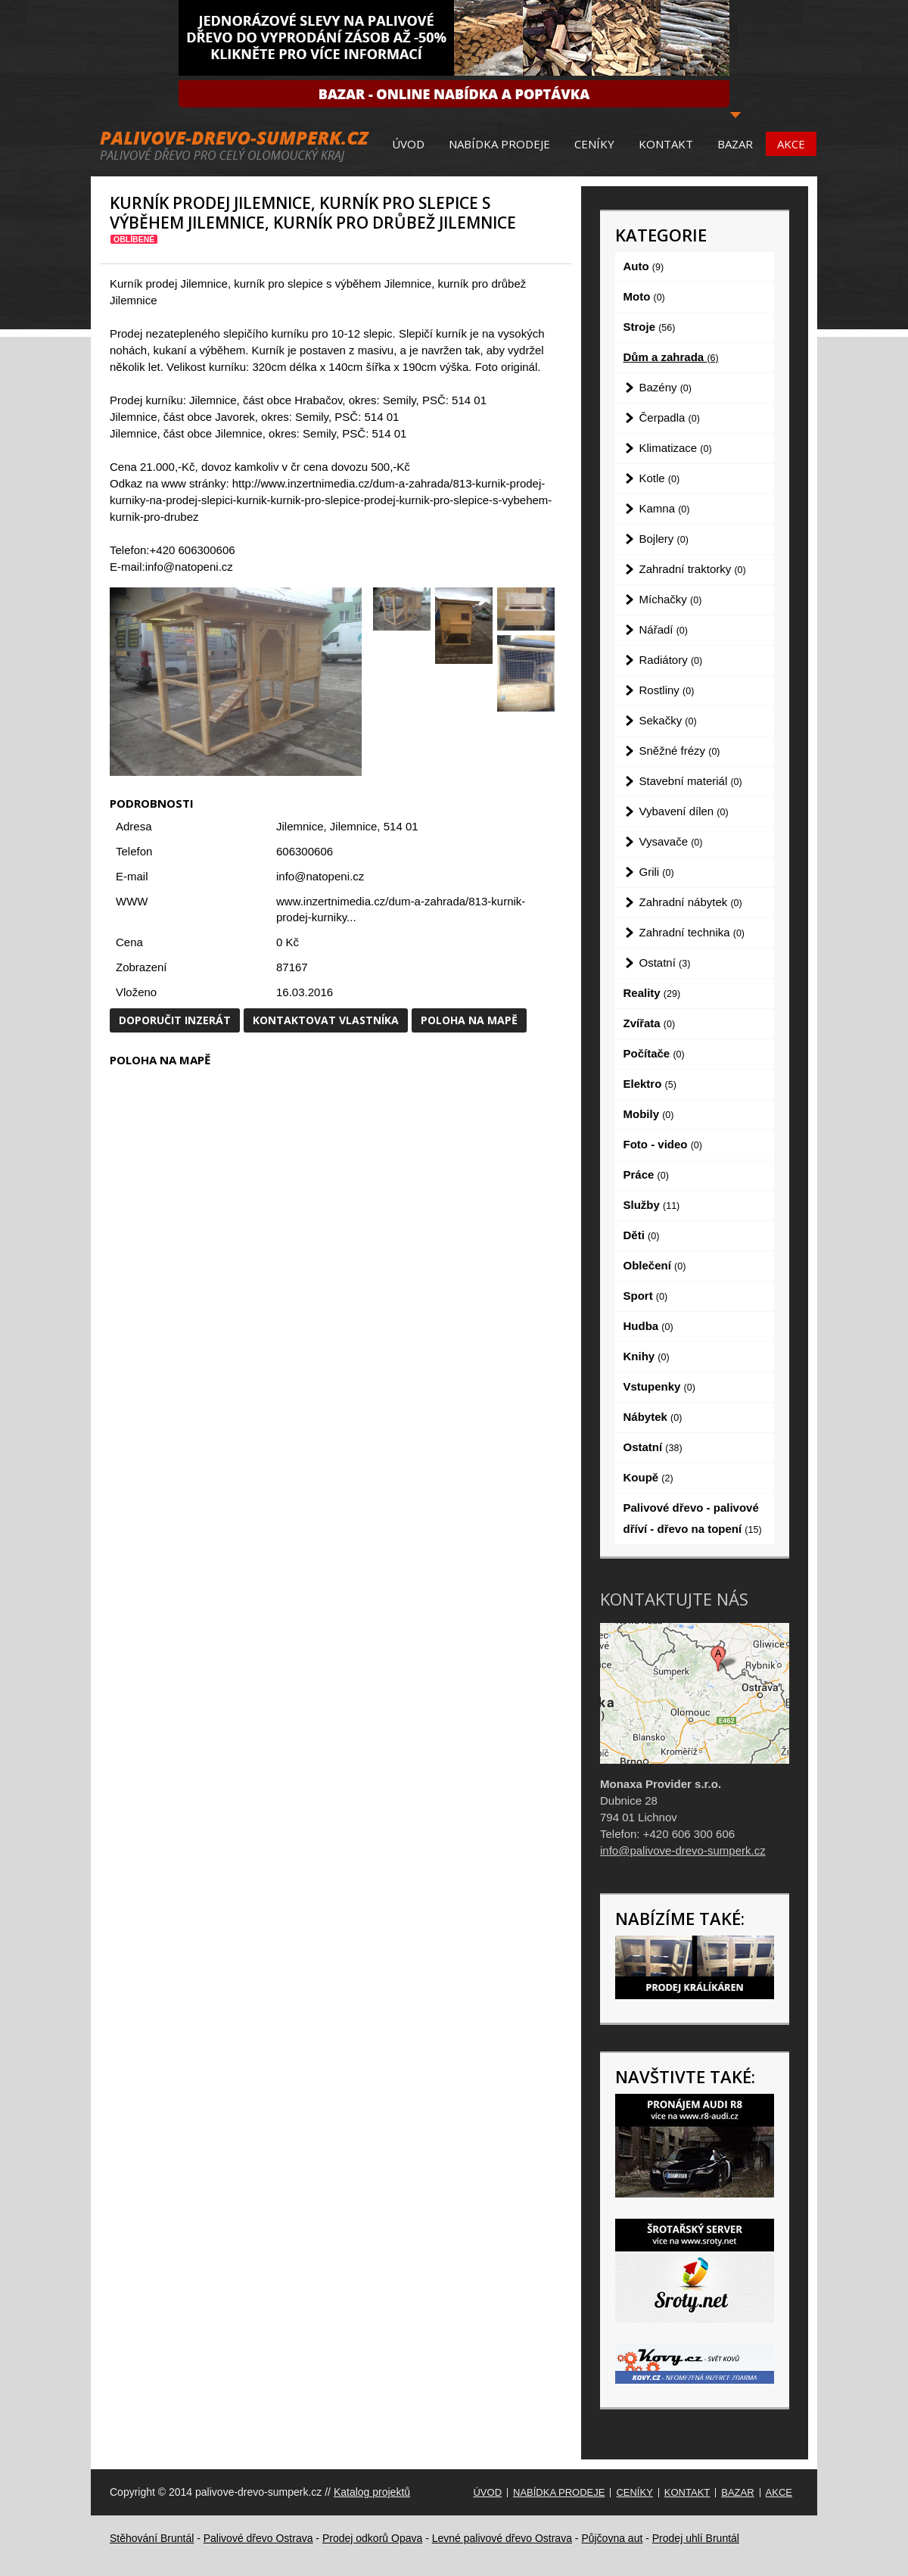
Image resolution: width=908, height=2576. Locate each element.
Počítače (654, 1053)
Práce (646, 1174)
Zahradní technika (692, 932)
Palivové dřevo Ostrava (258, 2538)
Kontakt (666, 143)
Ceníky (594, 143)
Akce (791, 143)
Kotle (659, 478)
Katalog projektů (372, 2492)
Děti (641, 1235)
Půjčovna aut (611, 2538)
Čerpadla (669, 417)
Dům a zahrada (671, 356)
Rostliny (667, 690)
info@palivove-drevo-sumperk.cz (683, 1850)
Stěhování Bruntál (152, 2538)
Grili (656, 871)
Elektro (649, 1083)
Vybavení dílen (684, 811)
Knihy (646, 1356)
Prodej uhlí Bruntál (695, 2538)
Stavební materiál (690, 780)
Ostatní (665, 962)
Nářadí (663, 629)
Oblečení (654, 1265)
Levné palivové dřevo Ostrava (502, 2538)
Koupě (648, 1477)
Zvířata (649, 1023)
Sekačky (668, 720)
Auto (643, 266)
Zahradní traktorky (692, 568)
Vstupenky (659, 1386)
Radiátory (671, 659)
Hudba (648, 1325)
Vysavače (671, 841)
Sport (645, 1295)
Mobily (648, 1113)
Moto (644, 296)
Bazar (735, 143)
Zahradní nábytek (690, 902)
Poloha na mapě (469, 1020)
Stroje (649, 326)
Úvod (408, 143)
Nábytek (653, 1416)
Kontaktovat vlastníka (326, 1020)
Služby (651, 1204)
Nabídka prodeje (499, 143)
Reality (652, 992)
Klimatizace (675, 447)
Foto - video (662, 1144)
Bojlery (664, 538)
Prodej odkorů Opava (372, 2538)
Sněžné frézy (679, 750)
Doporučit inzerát (175, 1020)
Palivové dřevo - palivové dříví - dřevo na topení (692, 1518)
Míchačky (670, 599)
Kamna (664, 508)
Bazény (665, 387)
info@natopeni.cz (320, 876)
